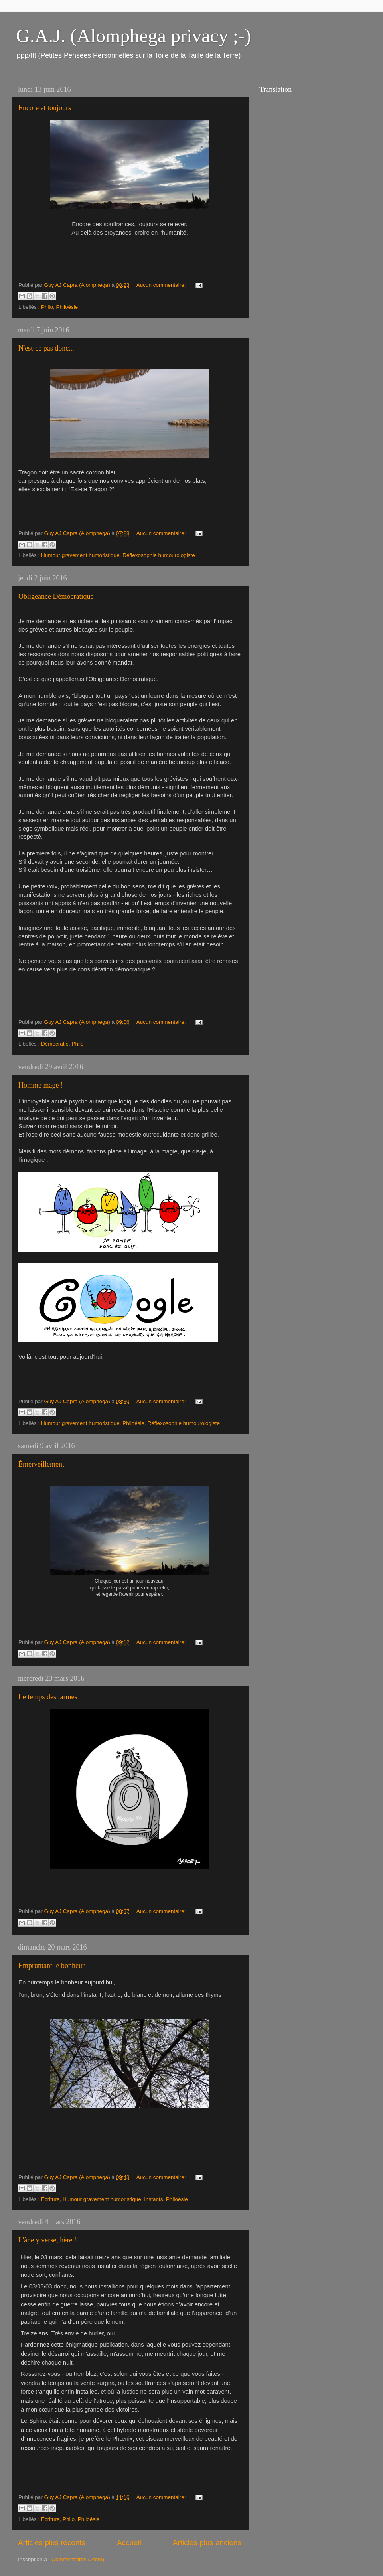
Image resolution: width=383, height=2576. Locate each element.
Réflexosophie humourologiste (158, 555)
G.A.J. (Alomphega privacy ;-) (133, 35)
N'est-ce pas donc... (46, 348)
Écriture (50, 2199)
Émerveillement (41, 1464)
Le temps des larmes (47, 1697)
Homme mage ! (40, 1085)
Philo (47, 307)
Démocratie (55, 1044)
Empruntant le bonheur (51, 1966)
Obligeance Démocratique (55, 596)
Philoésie (67, 307)
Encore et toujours (44, 108)
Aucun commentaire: (162, 285)
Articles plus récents (51, 2542)
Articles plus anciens (207, 2542)
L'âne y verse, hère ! (47, 2240)
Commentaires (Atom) (77, 2559)
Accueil (129, 2542)
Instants (153, 2199)
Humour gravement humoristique (80, 555)
